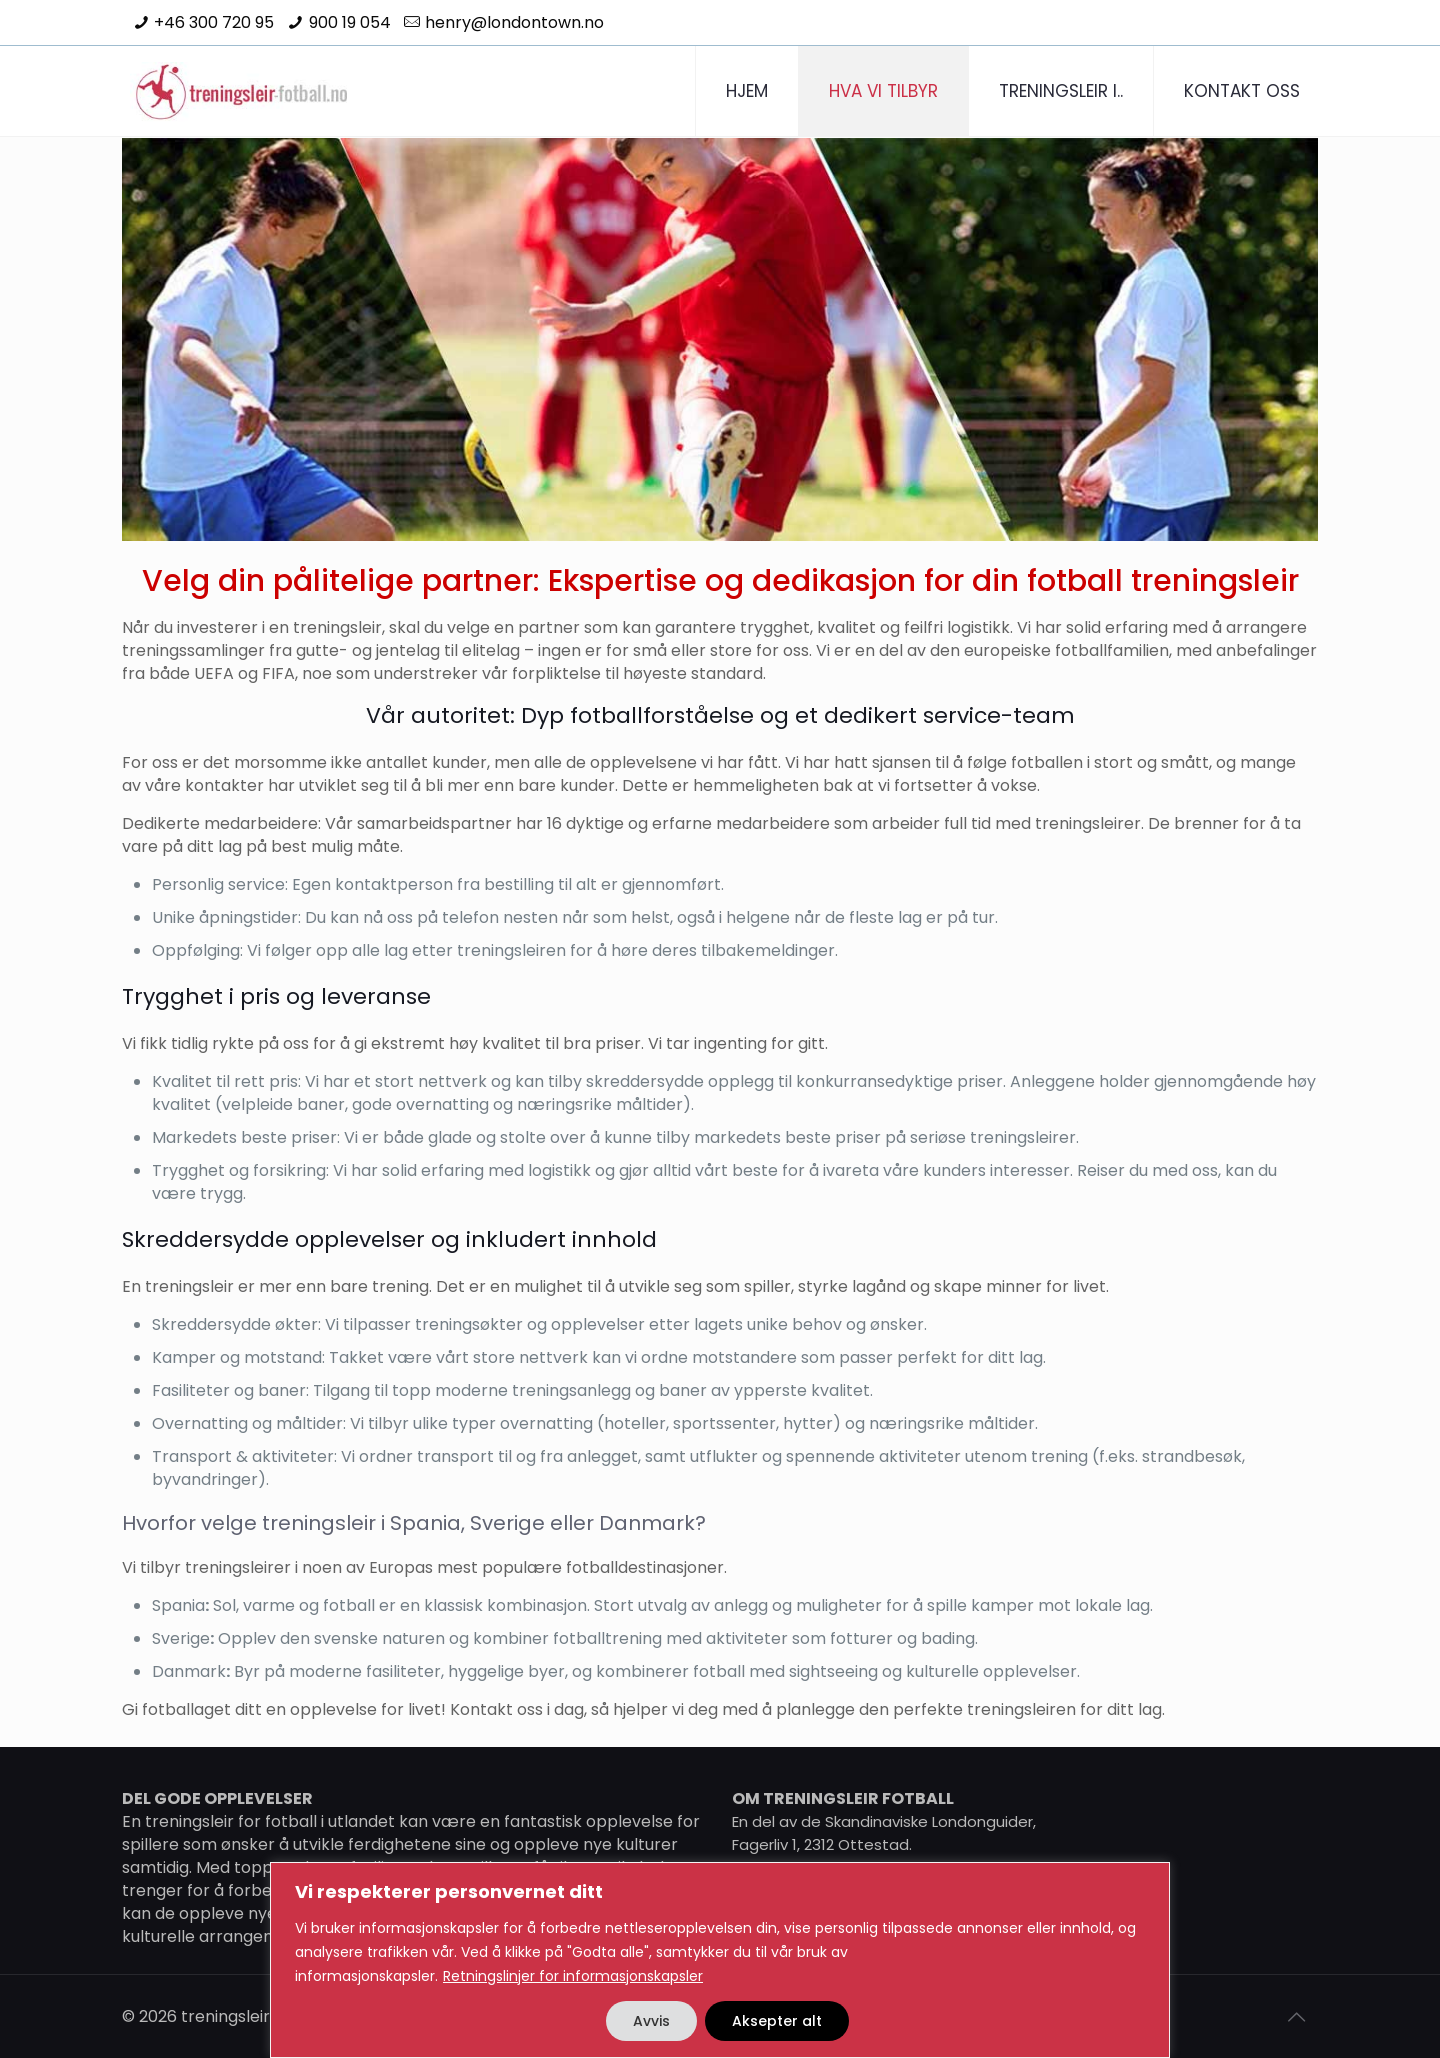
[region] (720, 1960)
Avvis (651, 2021)
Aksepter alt (777, 2021)
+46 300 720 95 (214, 22)
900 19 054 (350, 22)
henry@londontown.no (514, 22)
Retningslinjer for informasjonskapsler (573, 1976)
